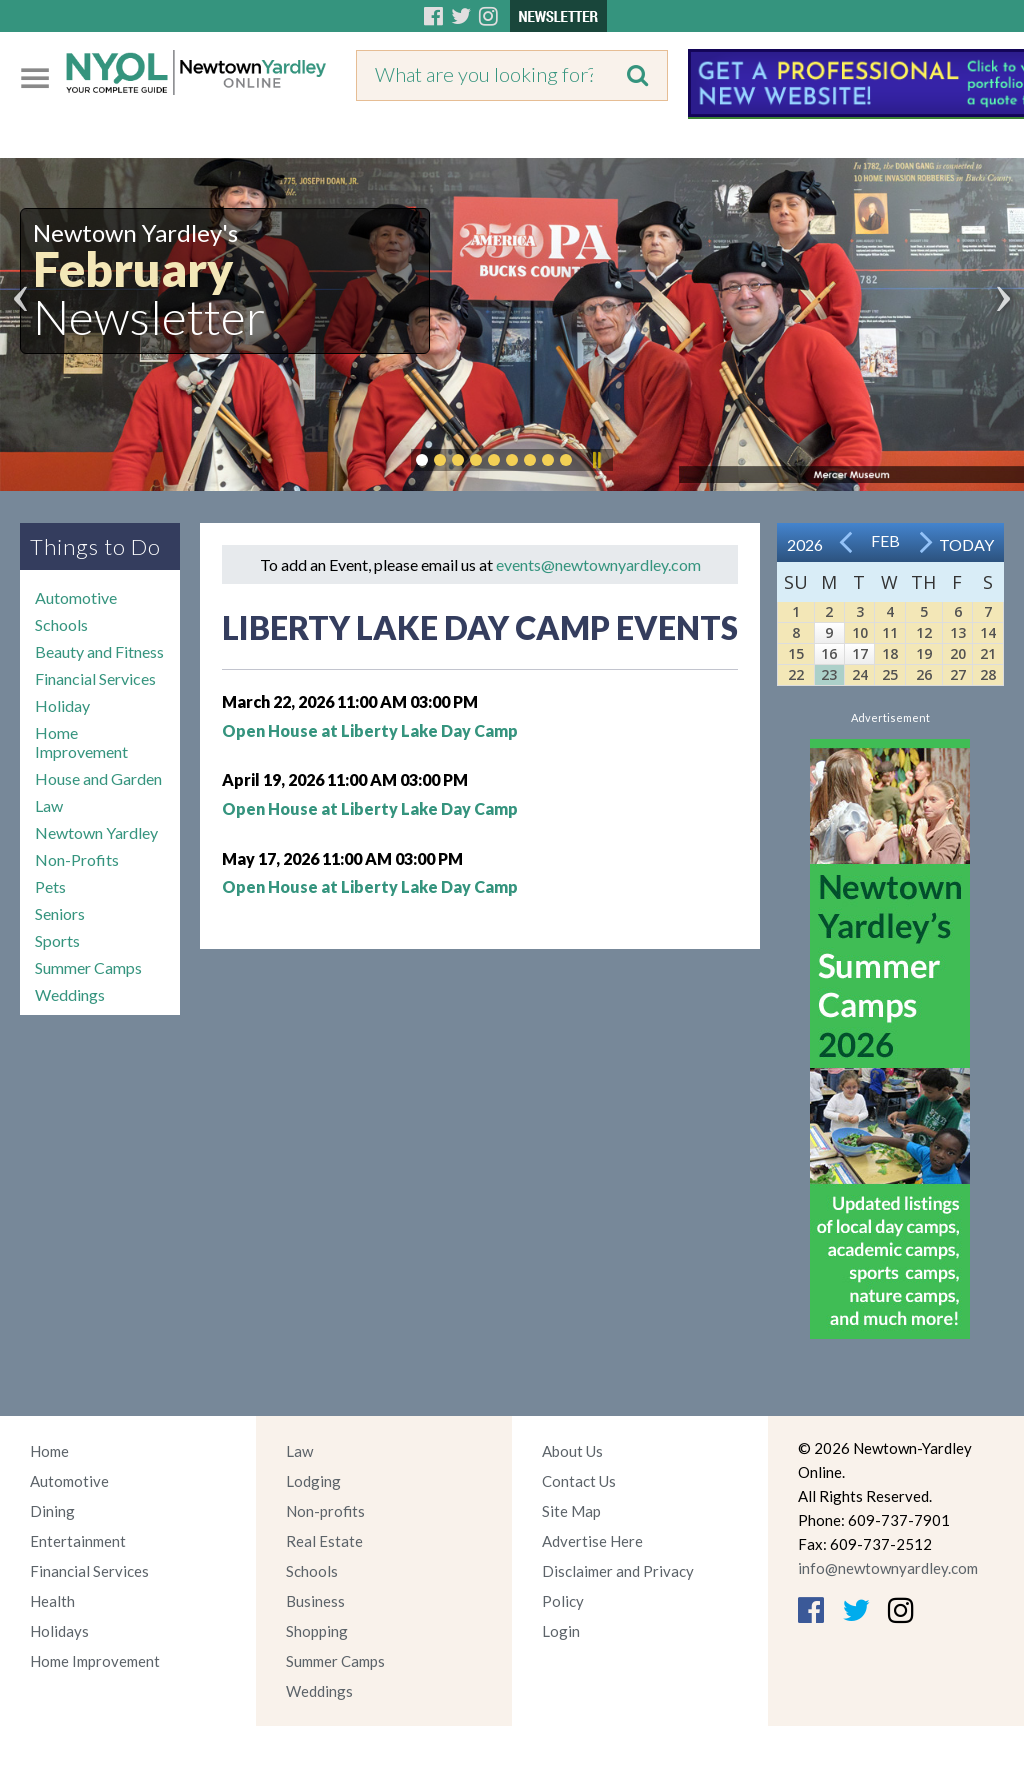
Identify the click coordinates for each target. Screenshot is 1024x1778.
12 (924, 632)
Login (561, 1631)
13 (958, 632)
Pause (596, 460)
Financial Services (95, 678)
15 (796, 653)
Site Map (571, 1511)
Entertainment (78, 1541)
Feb (885, 540)
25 (890, 674)
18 (890, 653)
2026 (805, 544)
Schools (61, 624)
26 (924, 674)
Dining (52, 1511)
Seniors (60, 913)
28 (988, 674)
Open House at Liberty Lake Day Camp (370, 730)
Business (315, 1601)
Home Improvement (81, 742)
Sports (57, 940)
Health (52, 1601)
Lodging (313, 1481)
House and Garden (98, 778)
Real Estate (324, 1541)
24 (860, 674)
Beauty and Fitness (99, 651)
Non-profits (325, 1511)
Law (49, 805)
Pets (50, 886)
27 (958, 674)
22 (796, 674)
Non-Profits (77, 859)
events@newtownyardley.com (598, 564)
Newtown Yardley (96, 832)
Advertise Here (592, 1541)
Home (49, 1451)
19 (924, 653)
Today (966, 544)
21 (988, 653)
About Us (572, 1451)
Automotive (76, 597)
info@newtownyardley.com (888, 1568)
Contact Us (579, 1481)
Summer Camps (88, 967)
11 (890, 632)
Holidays (59, 1631)
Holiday (62, 705)
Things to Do (95, 546)
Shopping (317, 1631)
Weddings (70, 994)
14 (988, 632)
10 (860, 632)
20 (958, 653)
